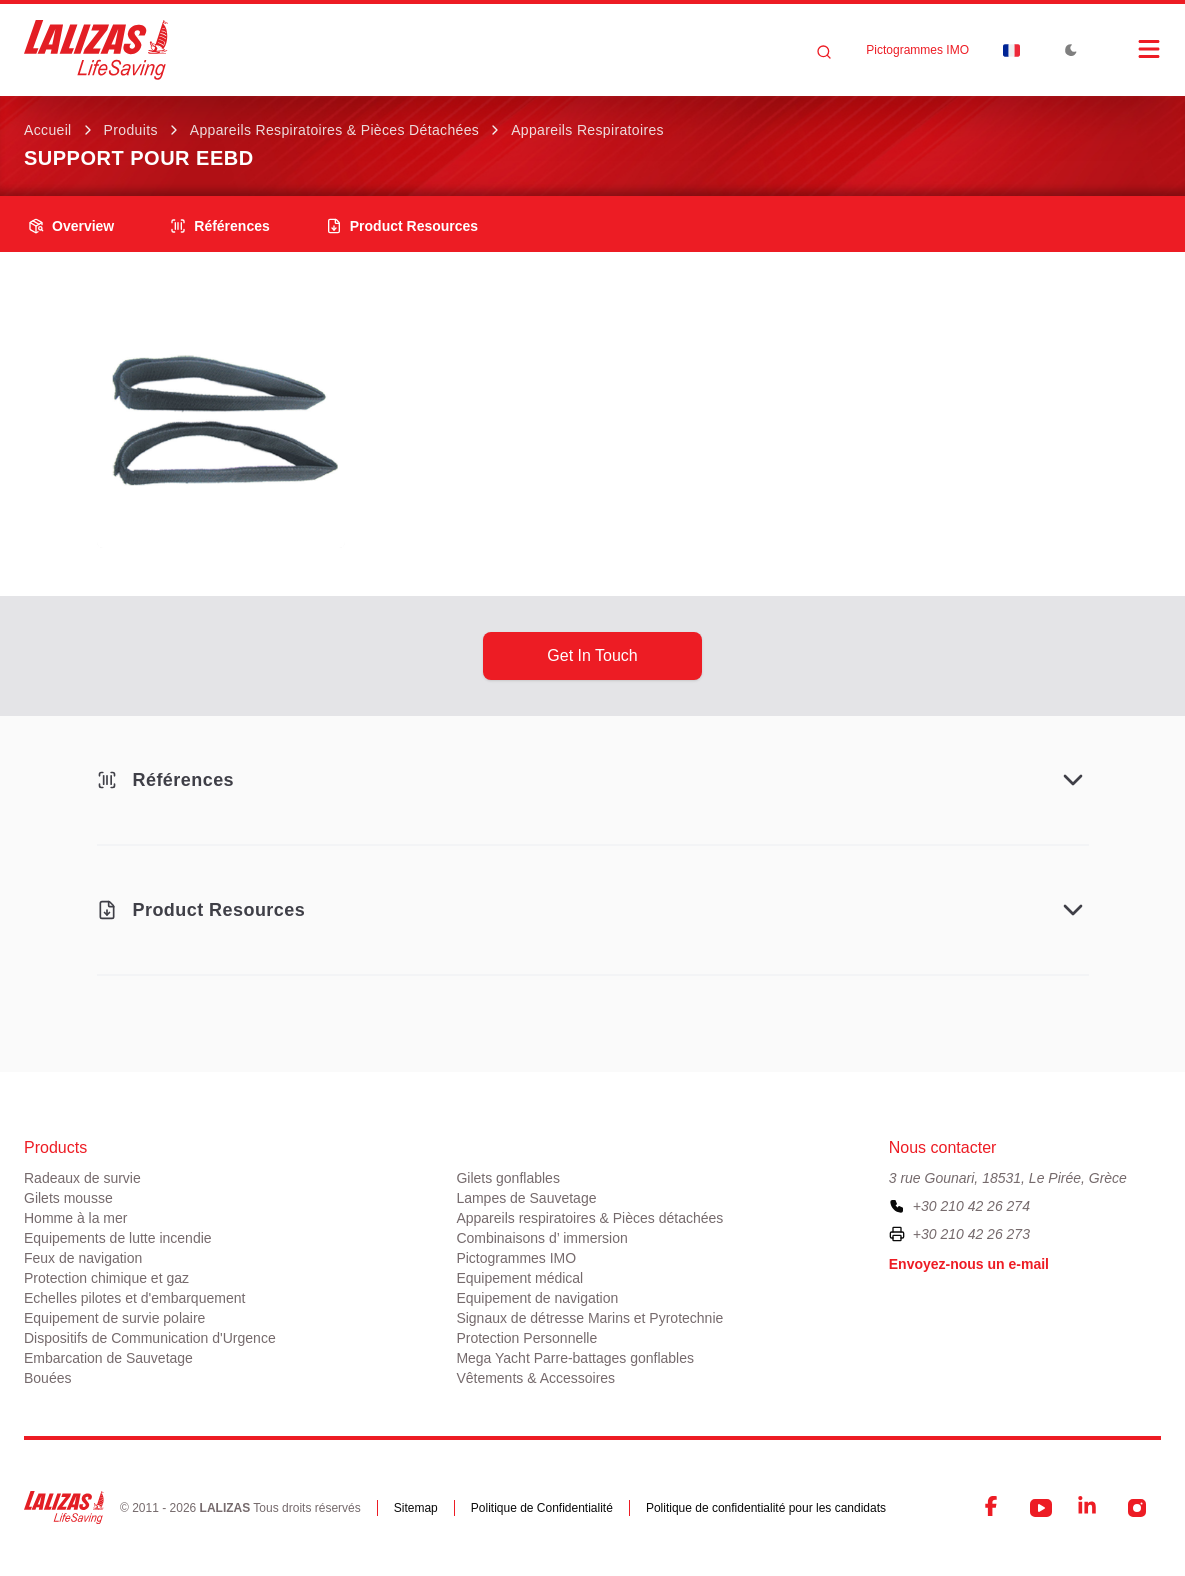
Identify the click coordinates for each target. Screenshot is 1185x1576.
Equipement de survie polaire (114, 1318)
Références (220, 226)
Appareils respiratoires (587, 130)
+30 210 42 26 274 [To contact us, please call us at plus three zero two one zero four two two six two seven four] (971, 1206)
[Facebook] (993, 1508)
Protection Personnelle (526, 1338)
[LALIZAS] (96, 50)
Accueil (48, 130)
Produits (131, 130)
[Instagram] (1137, 1508)
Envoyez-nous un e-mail (969, 1264)
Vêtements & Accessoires (535, 1378)
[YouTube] (1041, 1508)
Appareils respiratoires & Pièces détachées (334, 130)
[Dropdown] (1011, 50)
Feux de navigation (83, 1258)
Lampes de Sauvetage (526, 1198)
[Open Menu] (1129, 49)
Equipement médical (519, 1278)
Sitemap (416, 1508)
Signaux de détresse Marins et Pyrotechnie (589, 1318)
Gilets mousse (68, 1198)
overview (71, 226)
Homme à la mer (75, 1218)
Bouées (47, 1378)
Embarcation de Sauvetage (108, 1358)
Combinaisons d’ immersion (541, 1238)
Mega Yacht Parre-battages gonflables (575, 1358)
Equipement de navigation (537, 1298)
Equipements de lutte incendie (118, 1238)
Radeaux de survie (82, 1178)
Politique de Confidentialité (542, 1508)
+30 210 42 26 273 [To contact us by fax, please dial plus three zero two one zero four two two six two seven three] (971, 1234)
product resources (402, 226)
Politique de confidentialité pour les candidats (766, 1508)
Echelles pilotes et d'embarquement (134, 1298)
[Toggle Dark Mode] (1071, 50)
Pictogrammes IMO (917, 50)
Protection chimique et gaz (106, 1278)
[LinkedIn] (1089, 1508)
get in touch (592, 655)
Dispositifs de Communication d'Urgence (150, 1338)
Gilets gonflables (508, 1178)
